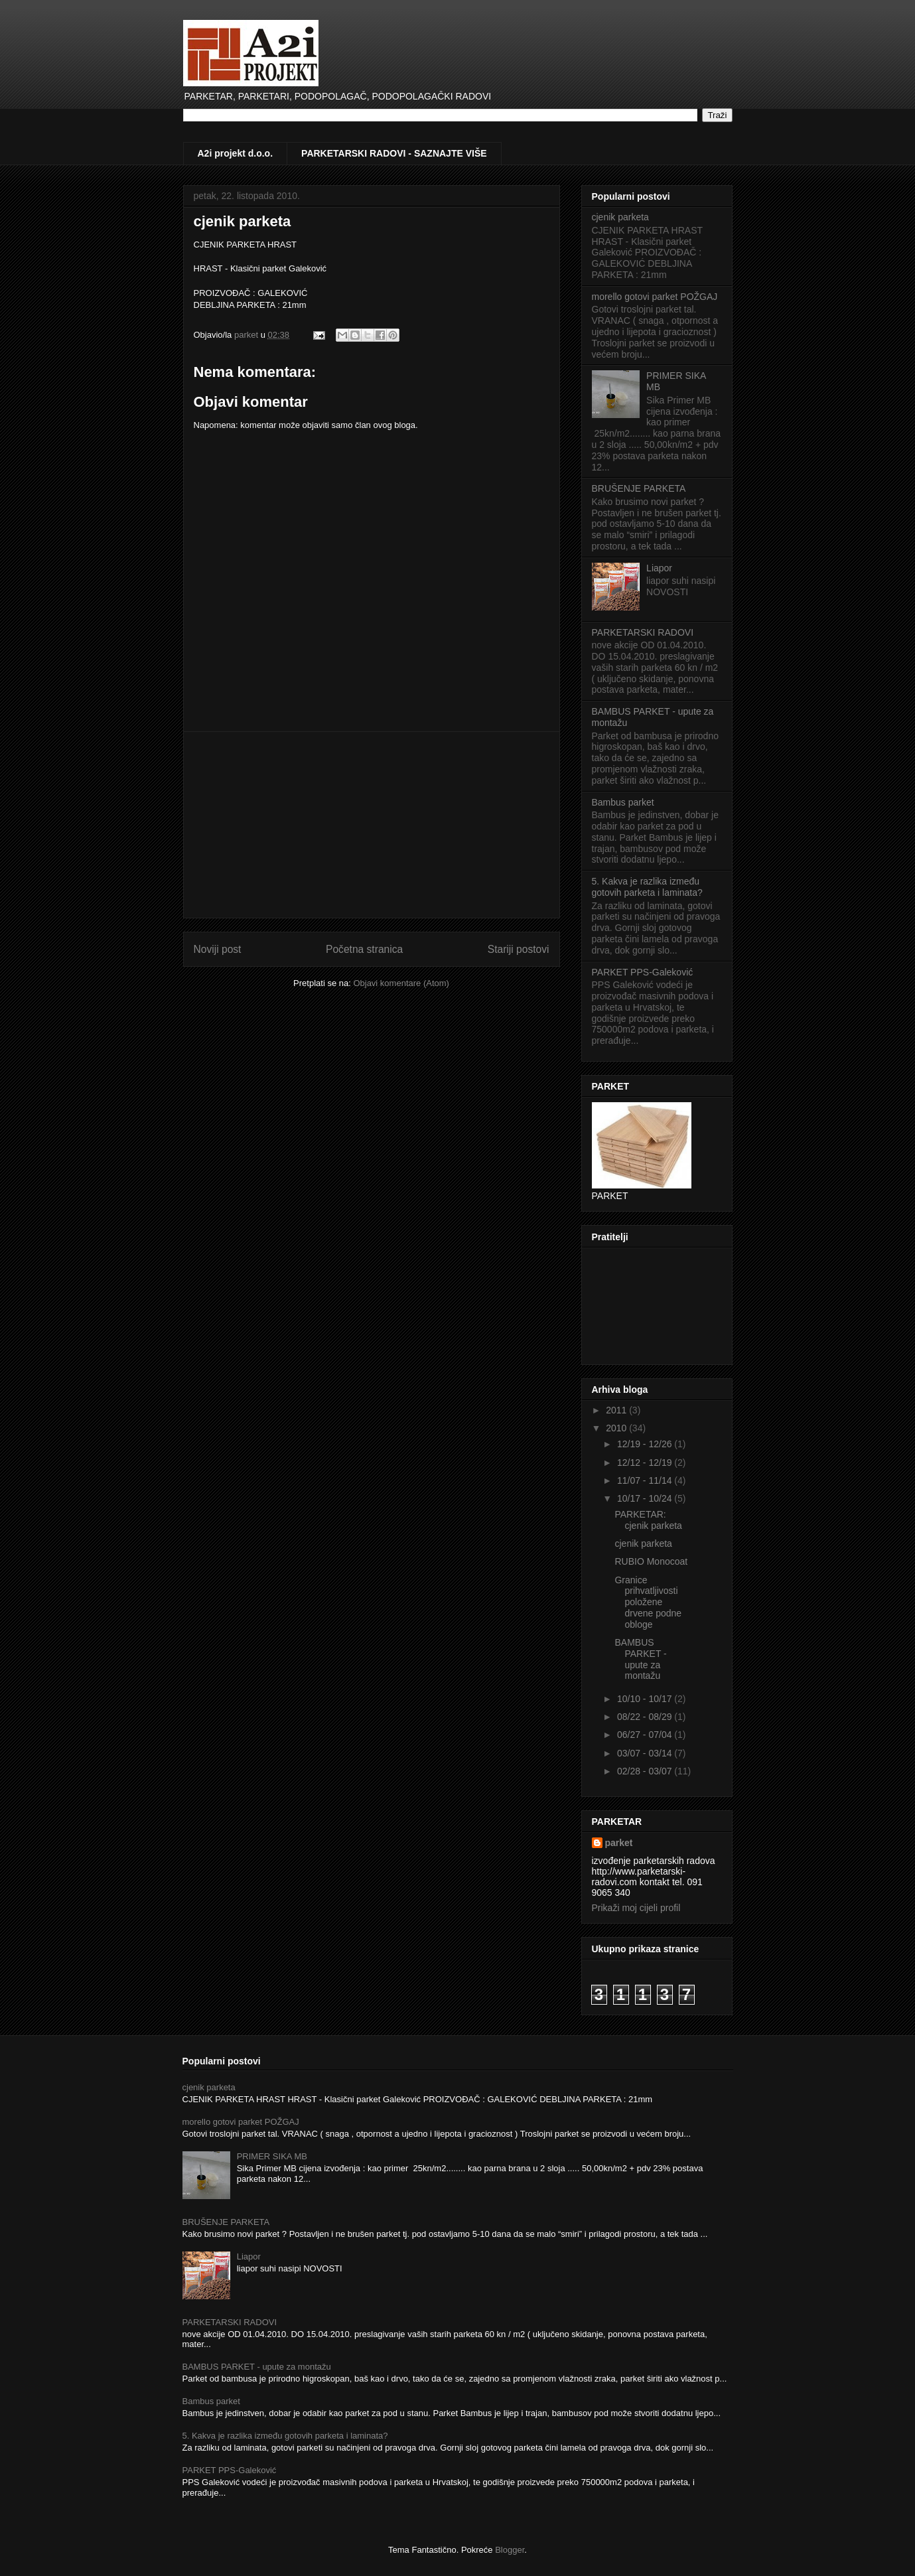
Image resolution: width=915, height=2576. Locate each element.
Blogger (509, 2550)
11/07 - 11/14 (645, 1480)
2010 (617, 1428)
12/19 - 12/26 (645, 1444)
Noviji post (218, 949)
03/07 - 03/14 (645, 1753)
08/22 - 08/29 (645, 1716)
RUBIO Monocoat (650, 1561)
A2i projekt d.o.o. (235, 153)
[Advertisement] (371, 825)
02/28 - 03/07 (645, 1771)
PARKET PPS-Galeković (642, 972)
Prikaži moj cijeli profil (636, 1907)
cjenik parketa (242, 221)
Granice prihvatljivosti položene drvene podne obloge (647, 1602)
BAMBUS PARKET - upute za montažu (640, 1659)
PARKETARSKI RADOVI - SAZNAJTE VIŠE (394, 153)
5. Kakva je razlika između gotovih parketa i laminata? (647, 887)
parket (619, 1842)
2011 (617, 1410)
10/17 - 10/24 (645, 1498)
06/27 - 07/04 (645, 1734)
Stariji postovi (518, 949)
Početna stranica (364, 949)
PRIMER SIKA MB (272, 2156)
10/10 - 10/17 (645, 1698)
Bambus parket (623, 802)
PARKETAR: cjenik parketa (647, 1520)
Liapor (659, 568)
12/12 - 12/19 (645, 1462)
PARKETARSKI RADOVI (643, 632)
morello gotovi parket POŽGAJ (655, 296)
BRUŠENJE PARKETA (639, 488)
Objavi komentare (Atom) (401, 983)
